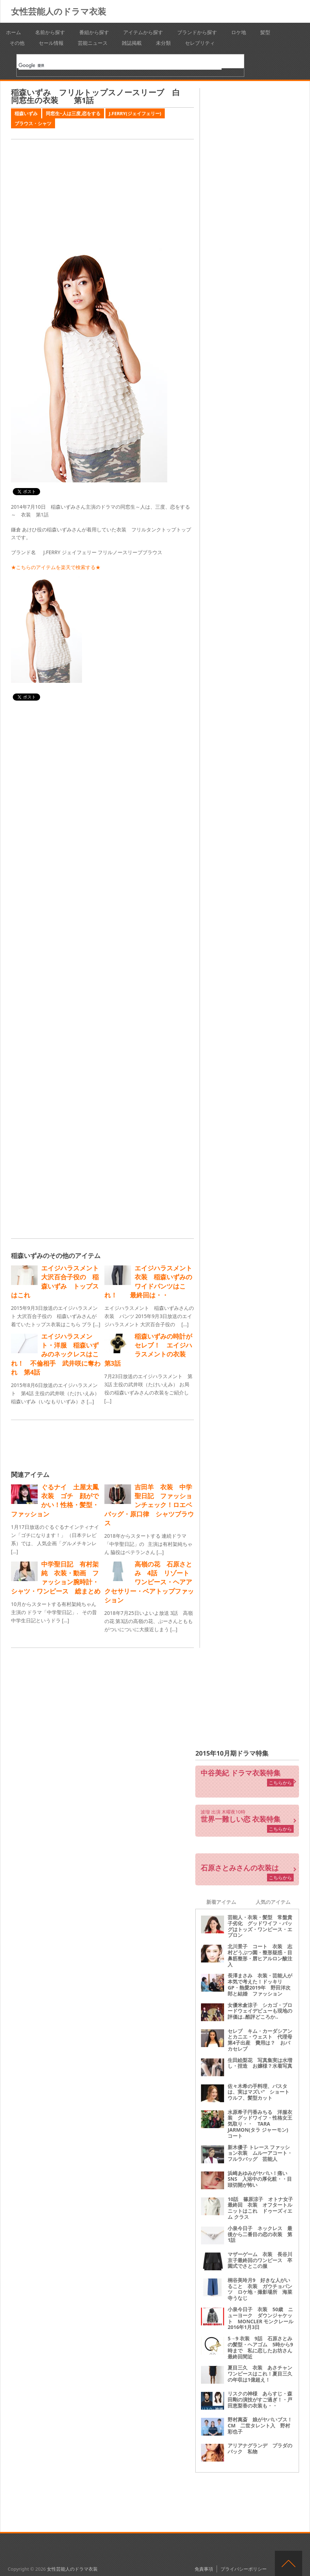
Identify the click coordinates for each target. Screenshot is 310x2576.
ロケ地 (238, 32)
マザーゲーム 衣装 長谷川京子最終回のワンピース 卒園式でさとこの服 (260, 2260)
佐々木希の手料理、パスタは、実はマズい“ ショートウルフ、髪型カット (258, 2092)
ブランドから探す (197, 32)
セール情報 (51, 42)
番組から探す (94, 32)
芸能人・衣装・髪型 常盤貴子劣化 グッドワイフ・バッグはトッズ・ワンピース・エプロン (260, 1926)
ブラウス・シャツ (33, 123)
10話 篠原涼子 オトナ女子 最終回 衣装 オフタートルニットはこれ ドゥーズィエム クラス (263, 2208)
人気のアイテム (273, 1901)
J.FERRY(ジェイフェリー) (135, 113)
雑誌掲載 (132, 42)
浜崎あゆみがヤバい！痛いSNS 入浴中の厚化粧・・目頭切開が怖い (260, 2179)
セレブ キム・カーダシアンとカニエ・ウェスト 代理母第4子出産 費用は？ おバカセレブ (260, 2040)
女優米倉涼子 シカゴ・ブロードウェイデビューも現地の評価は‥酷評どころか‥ (260, 2011)
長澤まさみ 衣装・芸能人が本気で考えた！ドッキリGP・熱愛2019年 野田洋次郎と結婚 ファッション (260, 1984)
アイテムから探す (143, 32)
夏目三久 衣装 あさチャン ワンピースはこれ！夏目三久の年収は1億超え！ (262, 2373)
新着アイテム (221, 1901)
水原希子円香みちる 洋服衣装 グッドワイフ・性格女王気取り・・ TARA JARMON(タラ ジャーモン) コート (260, 2124)
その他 (17, 42)
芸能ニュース (93, 42)
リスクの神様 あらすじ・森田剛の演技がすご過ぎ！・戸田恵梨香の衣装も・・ (260, 2399)
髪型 (265, 32)
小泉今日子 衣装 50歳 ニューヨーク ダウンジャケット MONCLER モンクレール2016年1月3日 (260, 2318)
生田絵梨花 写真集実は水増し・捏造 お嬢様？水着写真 (260, 2063)
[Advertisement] (102, 194)
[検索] (120, 65)
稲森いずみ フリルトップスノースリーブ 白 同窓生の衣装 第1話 (99, 96)
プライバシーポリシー (244, 2569)
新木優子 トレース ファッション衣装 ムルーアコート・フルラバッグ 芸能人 (260, 2153)
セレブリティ (200, 42)
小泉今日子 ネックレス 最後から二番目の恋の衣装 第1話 (260, 2234)
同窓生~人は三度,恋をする (73, 113)
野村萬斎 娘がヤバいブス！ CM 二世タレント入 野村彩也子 (262, 2425)
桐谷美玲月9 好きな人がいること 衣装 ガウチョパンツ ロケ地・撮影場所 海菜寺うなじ (260, 2289)
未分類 (163, 42)
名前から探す (50, 32)
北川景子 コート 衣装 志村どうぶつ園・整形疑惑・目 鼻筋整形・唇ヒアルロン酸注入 (262, 1955)
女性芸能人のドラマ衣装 (58, 11)
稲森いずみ (26, 113)
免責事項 (204, 2569)
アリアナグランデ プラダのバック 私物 (260, 2448)
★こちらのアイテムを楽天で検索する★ (55, 567)
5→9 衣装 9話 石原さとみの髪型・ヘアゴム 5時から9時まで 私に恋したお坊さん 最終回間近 (262, 2347)
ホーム (13, 32)
